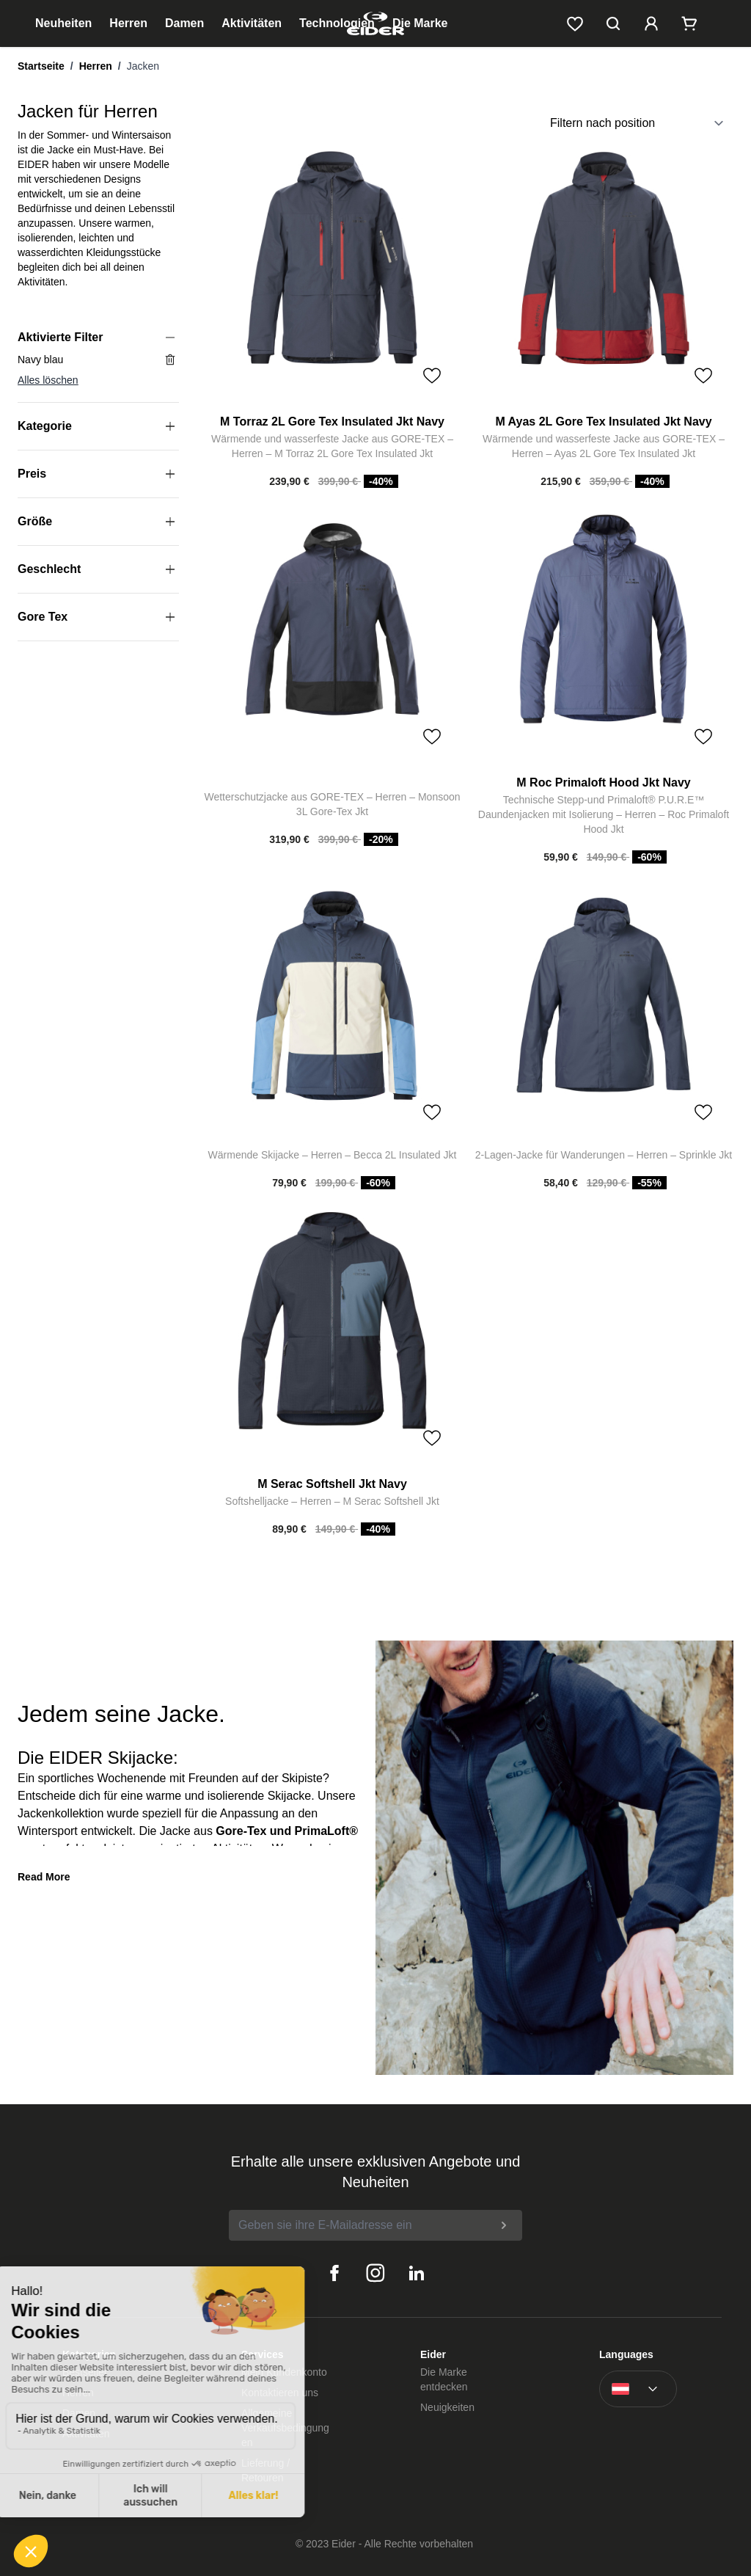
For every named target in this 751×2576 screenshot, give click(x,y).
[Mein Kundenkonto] (651, 23)
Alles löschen (48, 380)
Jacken (143, 66)
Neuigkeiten (447, 2407)
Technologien (337, 23)
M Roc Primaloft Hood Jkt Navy (603, 782)
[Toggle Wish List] (432, 375)
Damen (184, 23)
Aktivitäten (251, 23)
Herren (128, 23)
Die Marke (420, 23)
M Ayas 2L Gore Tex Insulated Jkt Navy (603, 421)
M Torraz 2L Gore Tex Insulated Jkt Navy (332, 421)
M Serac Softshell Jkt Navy (332, 1484)
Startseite (41, 66)
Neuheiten (63, 23)
